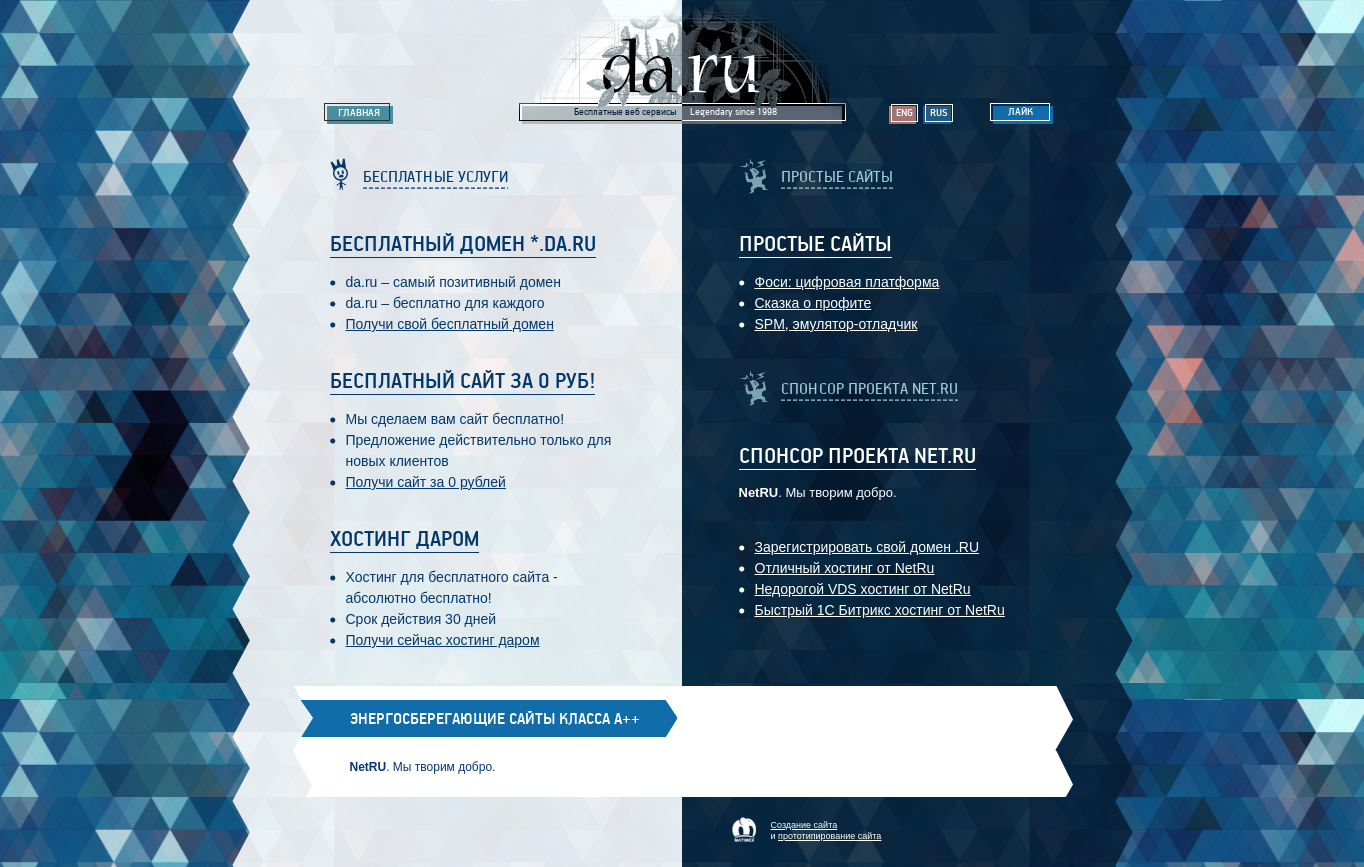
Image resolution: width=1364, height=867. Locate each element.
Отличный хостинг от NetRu (845, 568)
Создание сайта (804, 825)
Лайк (1020, 112)
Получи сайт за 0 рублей (426, 482)
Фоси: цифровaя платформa (847, 282)
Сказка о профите (813, 303)
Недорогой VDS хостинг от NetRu (863, 589)
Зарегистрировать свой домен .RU (867, 547)
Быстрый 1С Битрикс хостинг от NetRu (880, 610)
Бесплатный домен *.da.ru (463, 245)
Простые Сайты (815, 245)
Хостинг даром (404, 540)
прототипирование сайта (829, 836)
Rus (939, 113)
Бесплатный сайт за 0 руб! (462, 382)
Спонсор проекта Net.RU (857, 457)
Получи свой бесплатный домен (450, 324)
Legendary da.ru (683, 61)
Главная (359, 113)
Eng (904, 113)
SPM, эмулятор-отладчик (836, 324)
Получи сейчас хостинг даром (443, 640)
